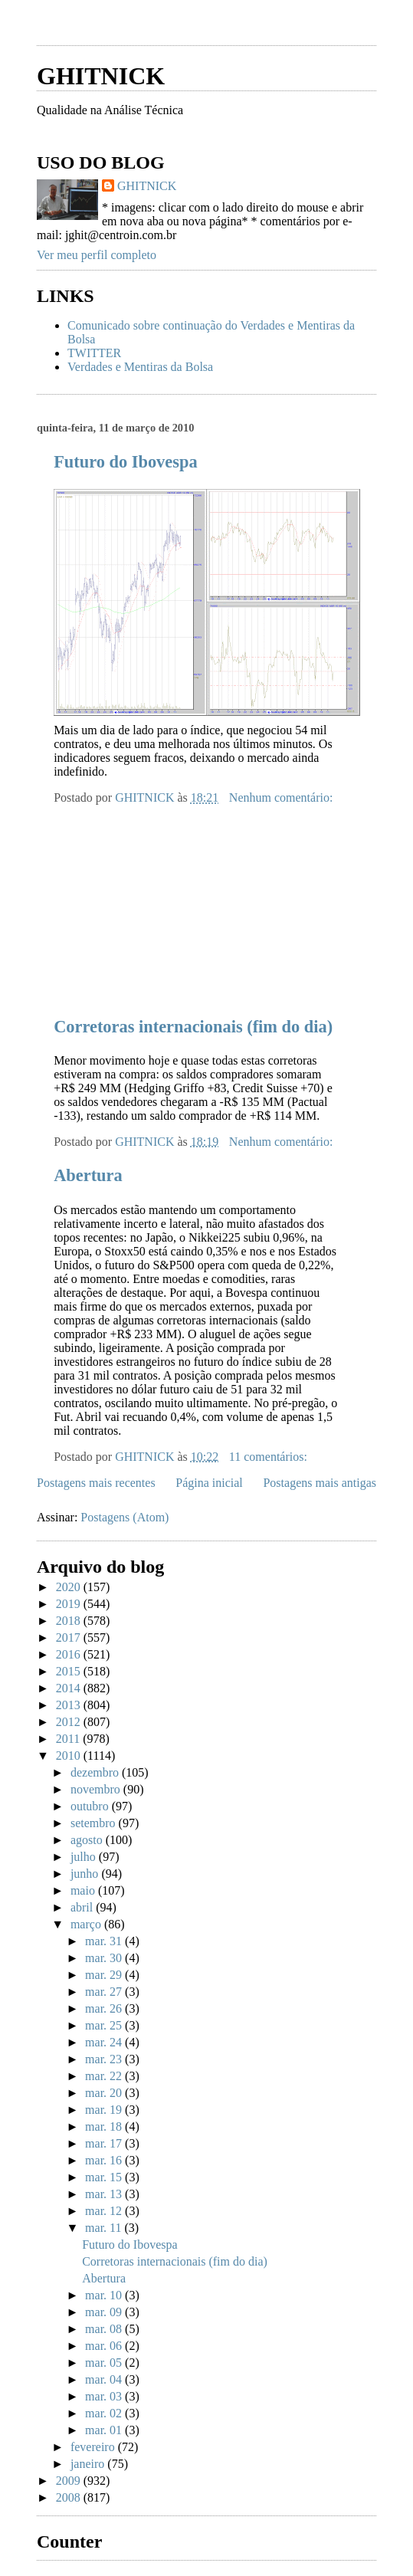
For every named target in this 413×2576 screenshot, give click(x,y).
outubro (91, 1806)
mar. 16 (105, 2160)
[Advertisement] (216, 28)
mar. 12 (105, 2210)
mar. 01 (105, 2430)
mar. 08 (105, 2328)
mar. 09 (105, 2311)
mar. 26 (105, 2008)
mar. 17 (105, 2143)
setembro (94, 1822)
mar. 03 (105, 2396)
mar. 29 (105, 1974)
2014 (70, 1688)
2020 (70, 1586)
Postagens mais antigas (319, 1482)
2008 (70, 2497)
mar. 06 (105, 2345)
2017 (70, 1637)
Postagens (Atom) (124, 1517)
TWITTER (94, 352)
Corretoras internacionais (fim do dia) (193, 1026)
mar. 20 (105, 2092)
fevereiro (94, 2446)
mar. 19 (105, 2109)
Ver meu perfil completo (96, 254)
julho (84, 1856)
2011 (69, 1738)
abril (83, 1907)
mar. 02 (105, 2413)
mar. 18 (105, 2126)
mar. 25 (105, 2025)
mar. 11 (104, 2227)
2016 (70, 1654)
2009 (70, 2480)
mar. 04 (105, 2379)
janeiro (88, 2463)
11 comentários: (269, 1456)
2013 (70, 1704)
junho (85, 1873)
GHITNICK (101, 76)
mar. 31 (105, 1941)
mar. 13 (105, 2193)
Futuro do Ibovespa (125, 461)
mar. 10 (105, 2295)
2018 (70, 1620)
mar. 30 (105, 1957)
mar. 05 (105, 2362)
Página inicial (209, 1482)
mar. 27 (105, 1991)
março (87, 1924)
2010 (70, 1755)
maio (84, 1890)
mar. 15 (105, 2177)
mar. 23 (105, 2059)
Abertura (88, 1175)
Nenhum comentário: (282, 797)
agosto (88, 1839)
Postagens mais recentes (96, 1482)
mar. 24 (105, 2042)
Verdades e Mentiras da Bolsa (140, 366)
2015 (70, 1671)
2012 (70, 1721)
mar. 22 (105, 2075)
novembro (96, 1789)
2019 (70, 1603)
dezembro (96, 1772)
